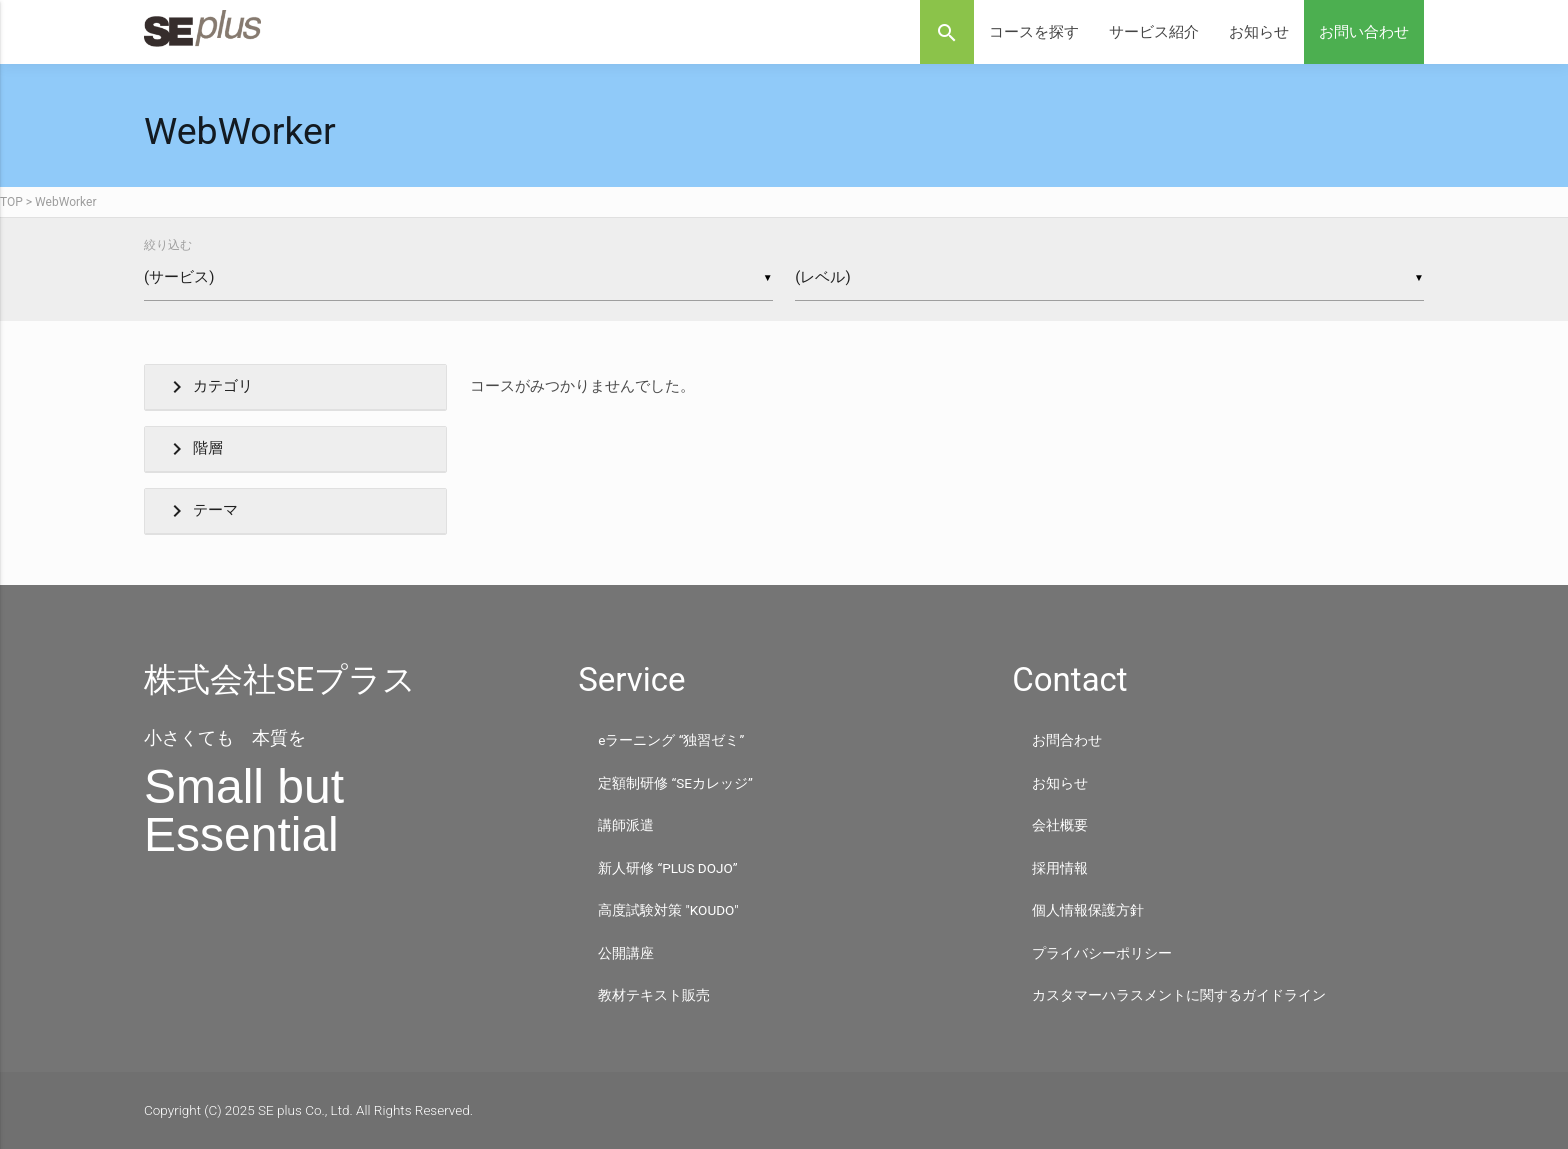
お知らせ (1259, 32)
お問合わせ (1067, 740)
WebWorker (65, 202)
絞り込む (168, 245)
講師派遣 (626, 825)
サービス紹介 (1154, 32)
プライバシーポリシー (1102, 953)
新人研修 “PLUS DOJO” (667, 868)
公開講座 (626, 953)
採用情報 (1060, 868)
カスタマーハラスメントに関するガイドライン (1179, 995)
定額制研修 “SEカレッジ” (675, 783)
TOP (11, 202)
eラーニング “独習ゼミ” (671, 740)
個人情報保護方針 (1088, 910)
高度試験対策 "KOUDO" (668, 910)
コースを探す (1034, 32)
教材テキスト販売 (654, 995)
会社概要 (1060, 825)
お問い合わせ (1364, 32)
